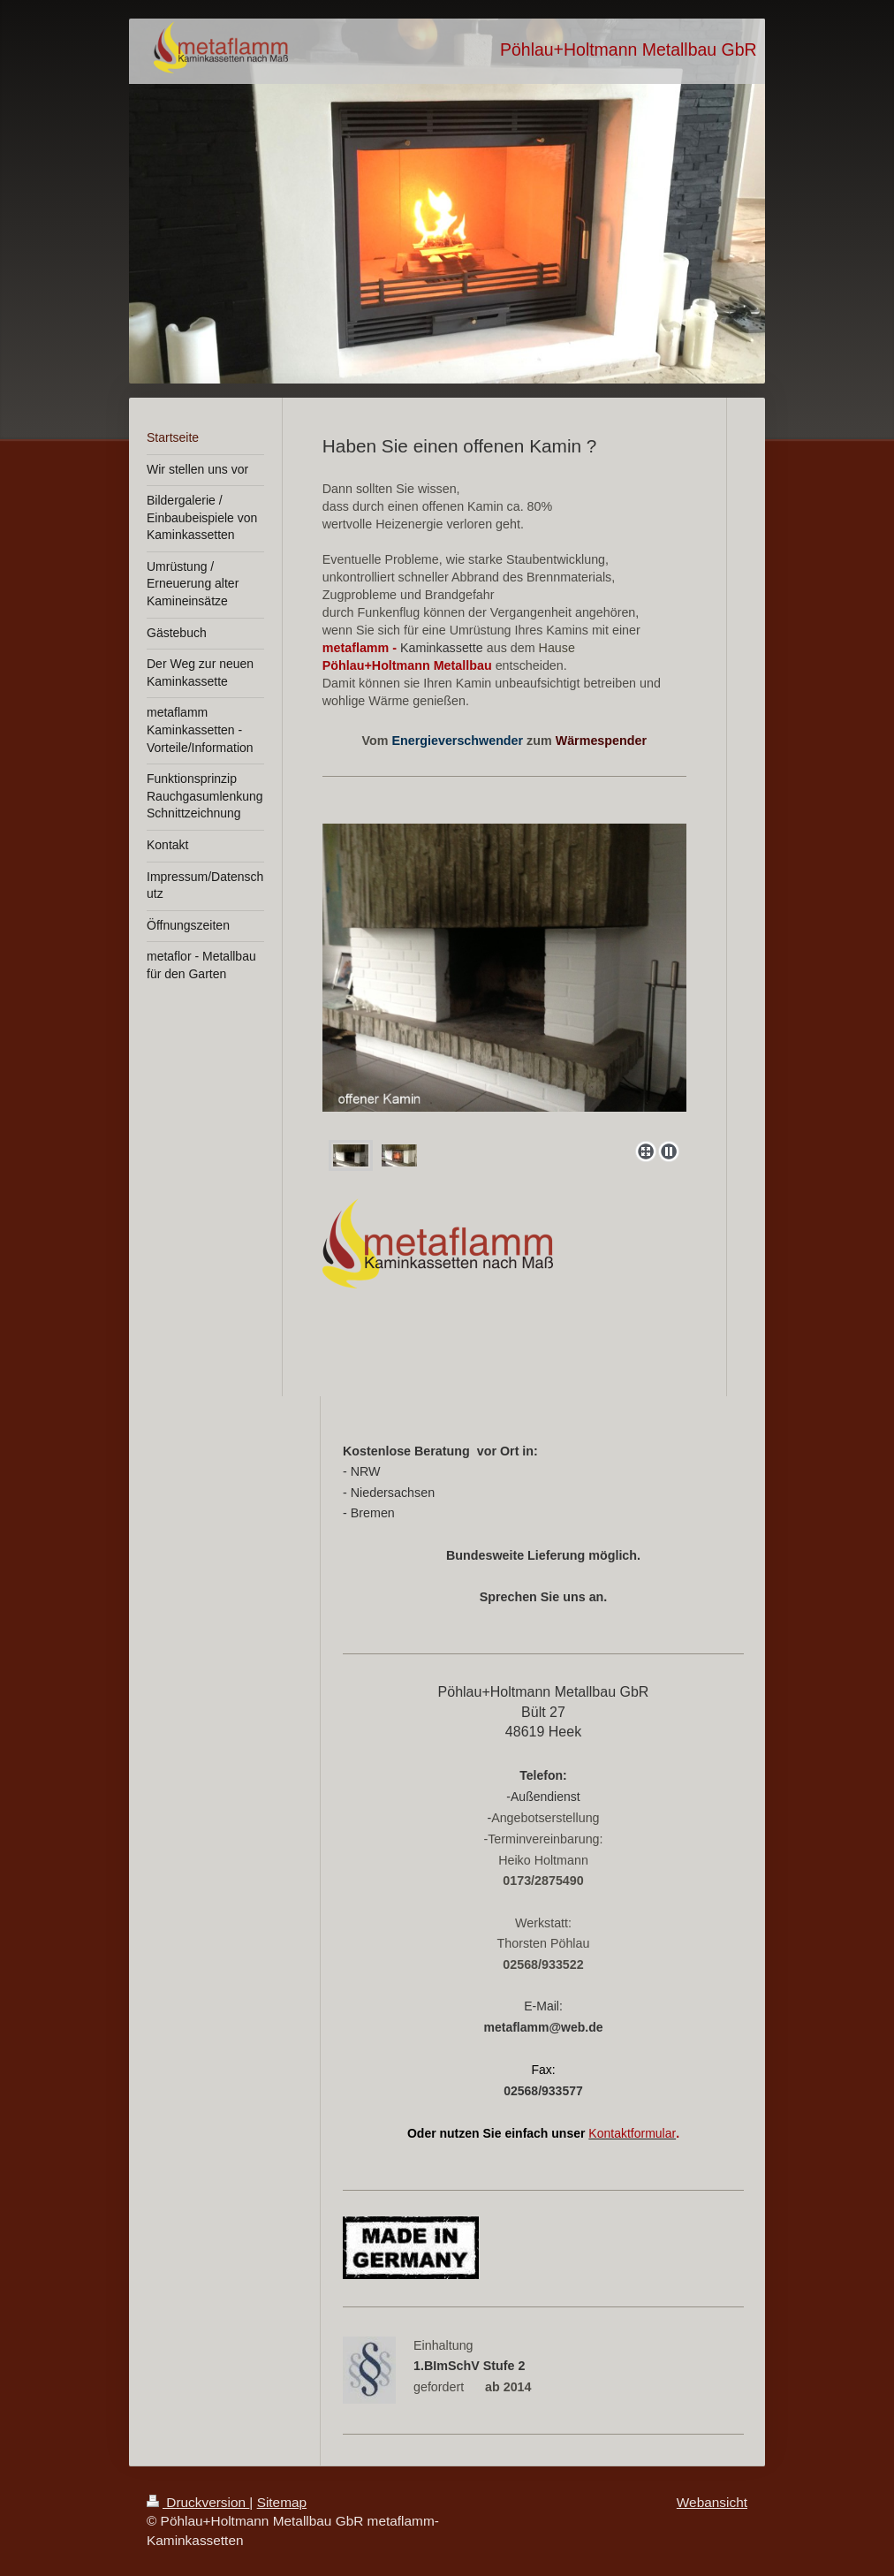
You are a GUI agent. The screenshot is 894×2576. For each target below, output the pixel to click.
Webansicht (712, 2502)
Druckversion (198, 2502)
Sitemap (282, 2502)
